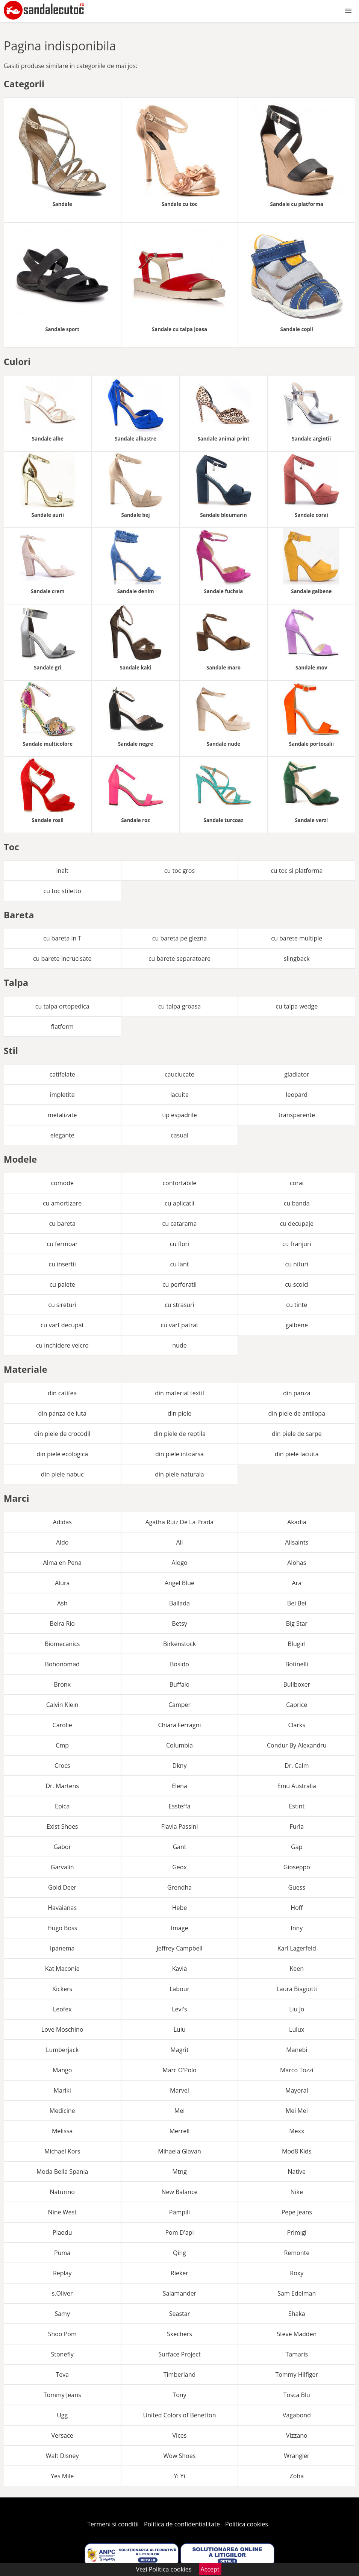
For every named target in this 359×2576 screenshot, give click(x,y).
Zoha (297, 2476)
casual (179, 1135)
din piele (180, 1413)
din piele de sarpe (297, 1434)
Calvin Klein (62, 1705)
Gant (179, 1847)
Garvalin (62, 1867)
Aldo (62, 1542)
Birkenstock (179, 1644)
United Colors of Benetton (179, 2415)
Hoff (297, 1908)
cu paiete (62, 1284)
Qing (179, 2253)
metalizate (62, 1115)
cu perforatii (179, 1284)
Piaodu (62, 2232)
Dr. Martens (62, 1786)
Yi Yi (179, 2476)
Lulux (296, 2029)
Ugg (62, 2415)
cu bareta (62, 1223)
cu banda (297, 1203)
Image (179, 1928)
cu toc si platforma (297, 870)
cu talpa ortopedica (62, 1006)
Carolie (62, 1725)
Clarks (296, 1725)
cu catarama (179, 1223)
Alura (62, 1583)
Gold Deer (62, 1887)
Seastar (179, 2313)
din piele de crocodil (62, 1434)
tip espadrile (179, 1115)
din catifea (62, 1393)
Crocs (62, 1765)
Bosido (179, 1664)
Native (297, 2171)
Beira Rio (62, 1623)
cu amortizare (62, 1203)
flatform (62, 1026)
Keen (296, 1968)
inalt (62, 870)
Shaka (296, 2313)
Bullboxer (297, 1684)
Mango (62, 2070)
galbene (297, 1325)
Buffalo (179, 1684)
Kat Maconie (62, 1968)
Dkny (180, 1765)
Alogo (179, 1562)
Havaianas (62, 1908)
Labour (179, 1989)
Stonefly (62, 2354)
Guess (296, 1887)
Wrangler (296, 2456)
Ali (179, 1542)
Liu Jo (296, 2009)
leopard (296, 1094)
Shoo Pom (62, 2334)
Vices (180, 2435)
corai (297, 1183)
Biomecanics (62, 1644)
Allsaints (296, 1542)
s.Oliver (62, 2293)
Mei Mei (297, 2111)
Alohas (296, 1562)
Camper (179, 1705)
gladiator (296, 1074)
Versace (62, 2435)
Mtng (179, 2171)
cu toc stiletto (62, 891)
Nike (297, 2192)
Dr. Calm (297, 1765)
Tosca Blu (296, 2395)
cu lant (179, 1264)
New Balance (179, 2192)
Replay (62, 2273)
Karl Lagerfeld (296, 1948)
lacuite (179, 1094)
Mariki (62, 2090)
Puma (62, 2253)
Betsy (179, 1623)
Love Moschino (62, 2029)
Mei (179, 2111)
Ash (62, 1603)
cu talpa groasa (179, 1006)
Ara (297, 1583)
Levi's (179, 2009)
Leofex (62, 2009)
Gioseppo (296, 1867)
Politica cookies (246, 2524)
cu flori (179, 1244)
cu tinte (296, 1305)
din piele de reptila (179, 1434)
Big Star (296, 1623)
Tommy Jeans (62, 2395)
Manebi (296, 2050)
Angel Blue (179, 1583)
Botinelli (296, 1664)
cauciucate (179, 1074)
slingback (297, 958)
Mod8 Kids (296, 2151)
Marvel (179, 2090)
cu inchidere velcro (62, 1345)
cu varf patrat (179, 1325)
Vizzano (296, 2435)
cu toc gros (179, 870)
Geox (179, 1867)
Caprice (296, 1705)
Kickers (62, 1989)
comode (62, 1183)
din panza (297, 1393)
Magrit (179, 2050)
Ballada (179, 1603)
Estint (296, 1806)
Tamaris (296, 2354)
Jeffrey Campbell (179, 1948)
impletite (62, 1094)
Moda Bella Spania (62, 2171)
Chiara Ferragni (179, 1725)
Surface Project (179, 2354)
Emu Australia (296, 1786)
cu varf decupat (62, 1325)
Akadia (296, 1522)
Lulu (179, 2029)
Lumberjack (62, 2050)
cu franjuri (296, 1244)
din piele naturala (179, 1474)
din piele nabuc (62, 1474)
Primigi (296, 2232)
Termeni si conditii (113, 2524)
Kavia (179, 1968)
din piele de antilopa (297, 1413)
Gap (296, 1847)
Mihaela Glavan (179, 2151)
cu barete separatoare (179, 958)
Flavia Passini (179, 1826)
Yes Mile (62, 2476)
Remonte (296, 2253)
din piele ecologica (62, 1454)
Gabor (62, 1847)
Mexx (296, 2131)
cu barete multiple (296, 938)
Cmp (62, 1745)
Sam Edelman (296, 2293)
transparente (297, 1115)
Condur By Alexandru (297, 1745)
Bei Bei (296, 1603)
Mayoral (296, 2090)
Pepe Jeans (297, 2212)
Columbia (179, 1745)
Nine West (62, 2212)
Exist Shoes (62, 1826)
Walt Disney (62, 2456)
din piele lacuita (297, 1454)
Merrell (180, 2131)
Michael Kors (62, 2151)
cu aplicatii (179, 1203)
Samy (62, 2313)
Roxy (296, 2273)
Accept (210, 2569)
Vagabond (297, 2415)
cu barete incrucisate (62, 958)
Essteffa (179, 1806)
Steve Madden (297, 2334)
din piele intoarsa (179, 1454)
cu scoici (296, 1284)
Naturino (62, 2192)
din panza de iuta (62, 1413)
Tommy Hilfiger (296, 2374)
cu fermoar (62, 1244)
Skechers (179, 2334)
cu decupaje (297, 1223)
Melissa (62, 2131)
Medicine (62, 2111)
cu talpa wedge (297, 1006)
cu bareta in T (62, 938)
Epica (62, 1806)
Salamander (179, 2293)
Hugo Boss (62, 1928)
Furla (297, 1826)
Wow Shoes (180, 2456)
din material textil (179, 1393)
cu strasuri (179, 1305)
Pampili (179, 2212)
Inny (297, 1928)
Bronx (62, 1684)
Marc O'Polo (179, 2070)
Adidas (62, 1522)
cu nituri (296, 1264)
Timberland (180, 2374)
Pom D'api (179, 2232)
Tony (179, 2395)
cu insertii (62, 1264)
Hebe (179, 1908)
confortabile (179, 1183)
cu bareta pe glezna (179, 938)
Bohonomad (62, 1664)
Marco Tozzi (297, 2070)
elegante (62, 1135)
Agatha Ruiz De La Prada (179, 1522)
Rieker (179, 2273)
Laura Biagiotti (296, 1989)
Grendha (179, 1887)
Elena (179, 1786)
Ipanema (62, 1948)
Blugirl (297, 1644)
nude (179, 1345)
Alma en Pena (62, 1562)
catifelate (62, 1074)
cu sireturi (62, 1305)
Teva (62, 2374)
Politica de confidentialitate (182, 2524)
